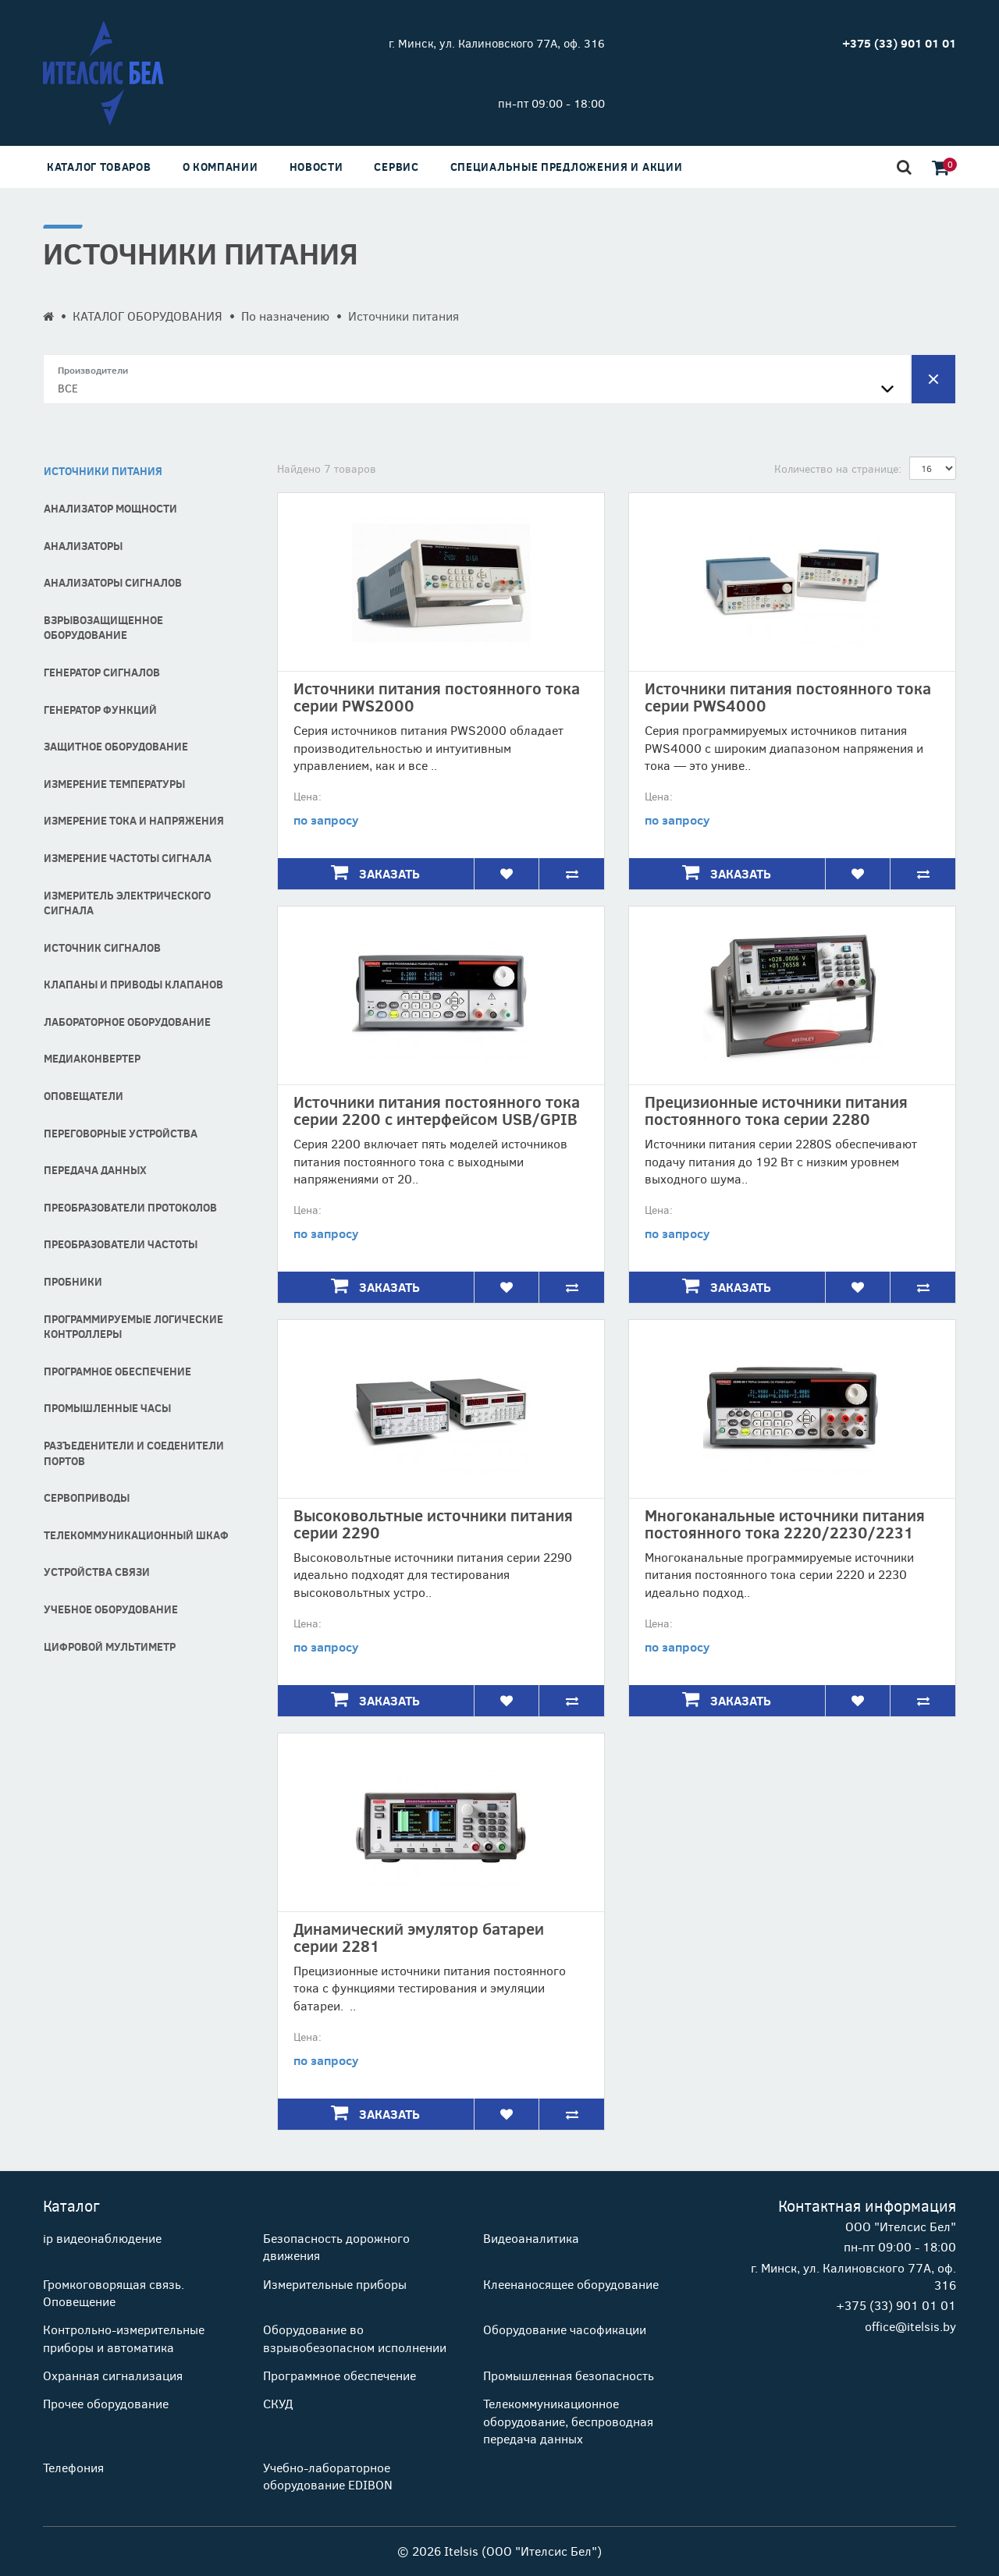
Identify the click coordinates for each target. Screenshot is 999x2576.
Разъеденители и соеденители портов (134, 1453)
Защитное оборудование (116, 746)
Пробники (73, 1281)
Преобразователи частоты (120, 1244)
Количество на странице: (837, 468)
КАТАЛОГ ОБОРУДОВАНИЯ (147, 315)
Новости (316, 166)
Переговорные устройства (120, 1133)
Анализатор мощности (110, 508)
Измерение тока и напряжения (134, 820)
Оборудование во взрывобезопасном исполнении (354, 2337)
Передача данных (95, 1169)
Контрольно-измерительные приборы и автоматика (123, 2337)
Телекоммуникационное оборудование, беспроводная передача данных (568, 2420)
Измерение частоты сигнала (128, 857)
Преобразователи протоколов (130, 1207)
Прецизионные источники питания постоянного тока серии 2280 (776, 1110)
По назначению (285, 315)
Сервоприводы (87, 1497)
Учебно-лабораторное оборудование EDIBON (328, 2476)
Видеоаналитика (531, 2238)
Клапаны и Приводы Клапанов (133, 984)
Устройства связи (97, 1571)
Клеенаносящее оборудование (571, 2284)
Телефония (73, 2467)
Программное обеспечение (339, 2375)
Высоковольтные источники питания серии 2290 (433, 1523)
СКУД (278, 2403)
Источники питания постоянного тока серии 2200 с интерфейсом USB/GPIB (436, 1110)
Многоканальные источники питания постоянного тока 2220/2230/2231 (785, 1523)
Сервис (396, 166)
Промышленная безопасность (568, 2375)
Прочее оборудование (106, 2403)
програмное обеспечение (117, 1371)
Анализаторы (83, 545)
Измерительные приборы (335, 2284)
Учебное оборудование (111, 1609)
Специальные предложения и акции (566, 166)
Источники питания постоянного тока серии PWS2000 (436, 696)
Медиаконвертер (92, 1058)
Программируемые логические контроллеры (133, 1326)
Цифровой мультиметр (110, 1646)
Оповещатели (83, 1095)
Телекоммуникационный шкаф (136, 1535)
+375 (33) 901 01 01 (896, 2305)
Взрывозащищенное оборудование (103, 627)
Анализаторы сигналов (113, 582)
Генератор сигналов (102, 672)
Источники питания (103, 470)
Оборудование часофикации (564, 2329)
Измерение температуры (114, 783)
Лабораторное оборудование (127, 1021)
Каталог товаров (99, 166)
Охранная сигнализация (113, 2375)
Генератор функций (100, 709)
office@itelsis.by (910, 2326)
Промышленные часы (107, 1407)
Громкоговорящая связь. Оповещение (113, 2292)
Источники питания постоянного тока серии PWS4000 (788, 696)
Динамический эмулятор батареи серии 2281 (418, 1937)
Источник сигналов (102, 947)
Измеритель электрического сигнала (127, 903)
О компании (220, 166)
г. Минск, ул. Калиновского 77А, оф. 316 (497, 43)
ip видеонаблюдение (102, 2238)
